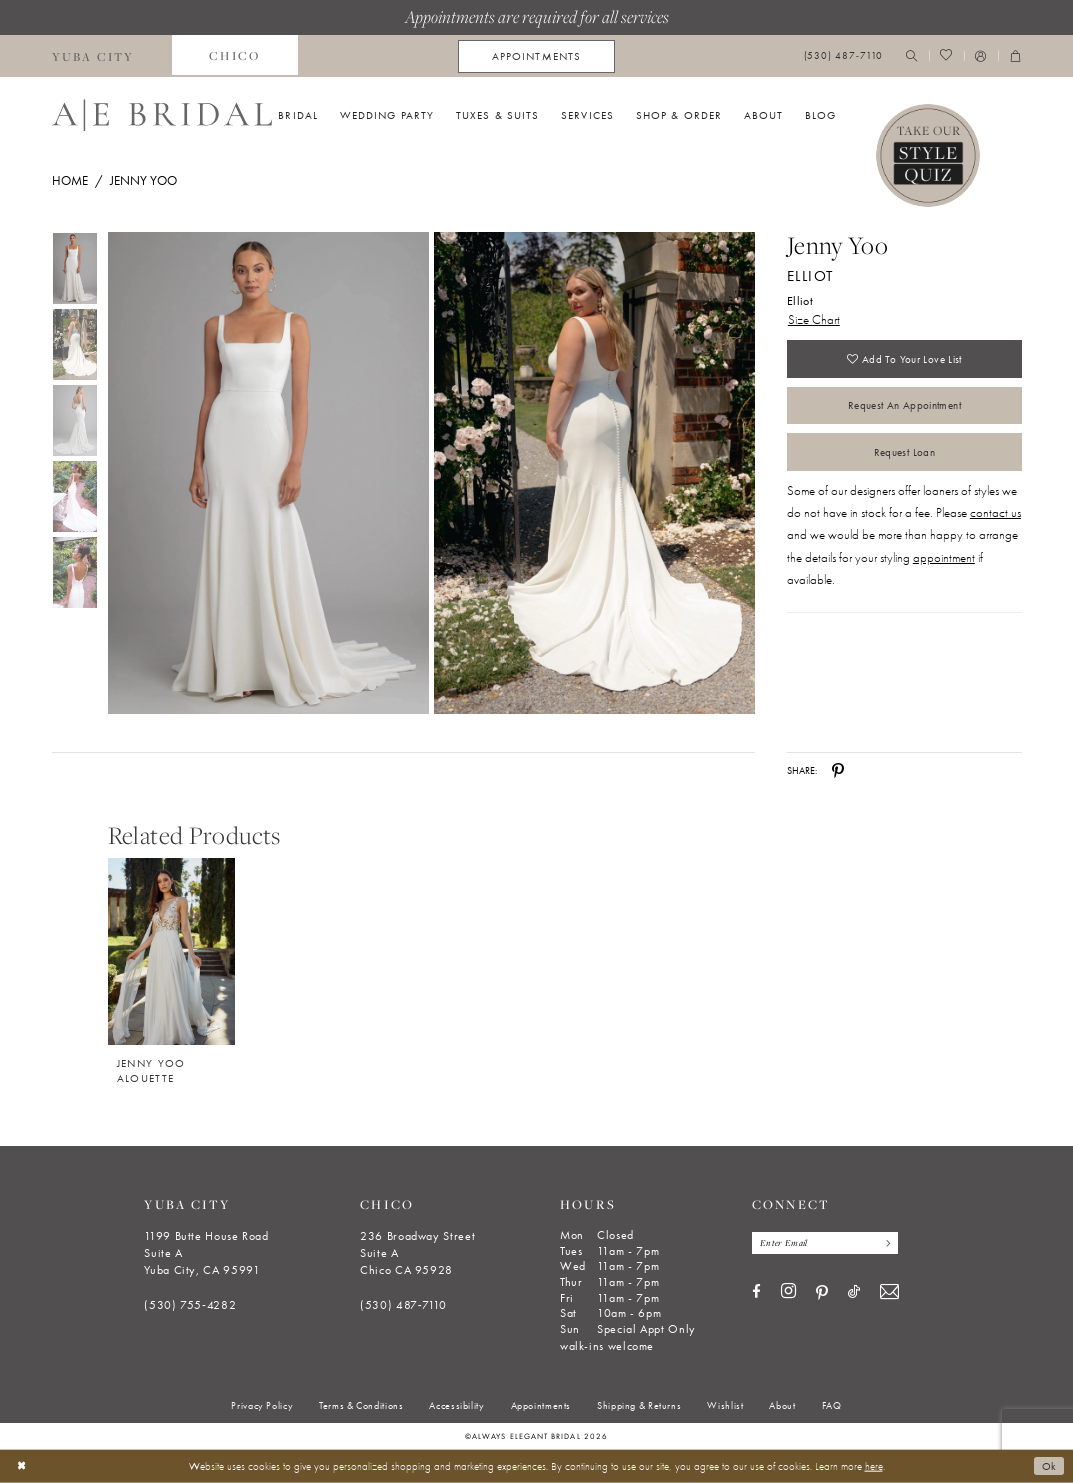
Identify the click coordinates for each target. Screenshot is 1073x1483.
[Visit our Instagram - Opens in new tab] (788, 1293)
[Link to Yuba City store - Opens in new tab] (93, 56)
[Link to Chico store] (235, 56)
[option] (171, 960)
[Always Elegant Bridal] (162, 115)
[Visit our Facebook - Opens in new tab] (756, 1293)
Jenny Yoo (143, 180)
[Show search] (912, 56)
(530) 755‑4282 (190, 1305)
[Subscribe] (885, 1243)
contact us (995, 513)
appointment (944, 558)
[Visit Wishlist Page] (946, 56)
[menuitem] (93, 56)
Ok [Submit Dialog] (1049, 1466)
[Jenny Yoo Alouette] (171, 951)
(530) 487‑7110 (403, 1305)
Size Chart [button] (814, 319)
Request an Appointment (904, 406)
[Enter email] (826, 1243)
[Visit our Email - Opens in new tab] (889, 1293)
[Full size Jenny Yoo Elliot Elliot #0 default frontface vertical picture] (268, 473)
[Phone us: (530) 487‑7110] (843, 56)
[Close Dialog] (21, 1466)
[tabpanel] (265, 473)
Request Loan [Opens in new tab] (904, 453)
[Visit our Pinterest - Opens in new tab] (822, 1294)
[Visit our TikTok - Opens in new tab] (854, 1293)
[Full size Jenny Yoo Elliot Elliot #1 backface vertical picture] (595, 473)
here (874, 1466)
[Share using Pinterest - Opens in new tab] (838, 771)
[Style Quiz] (928, 156)
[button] (981, 56)
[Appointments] (536, 56)
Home (70, 180)
